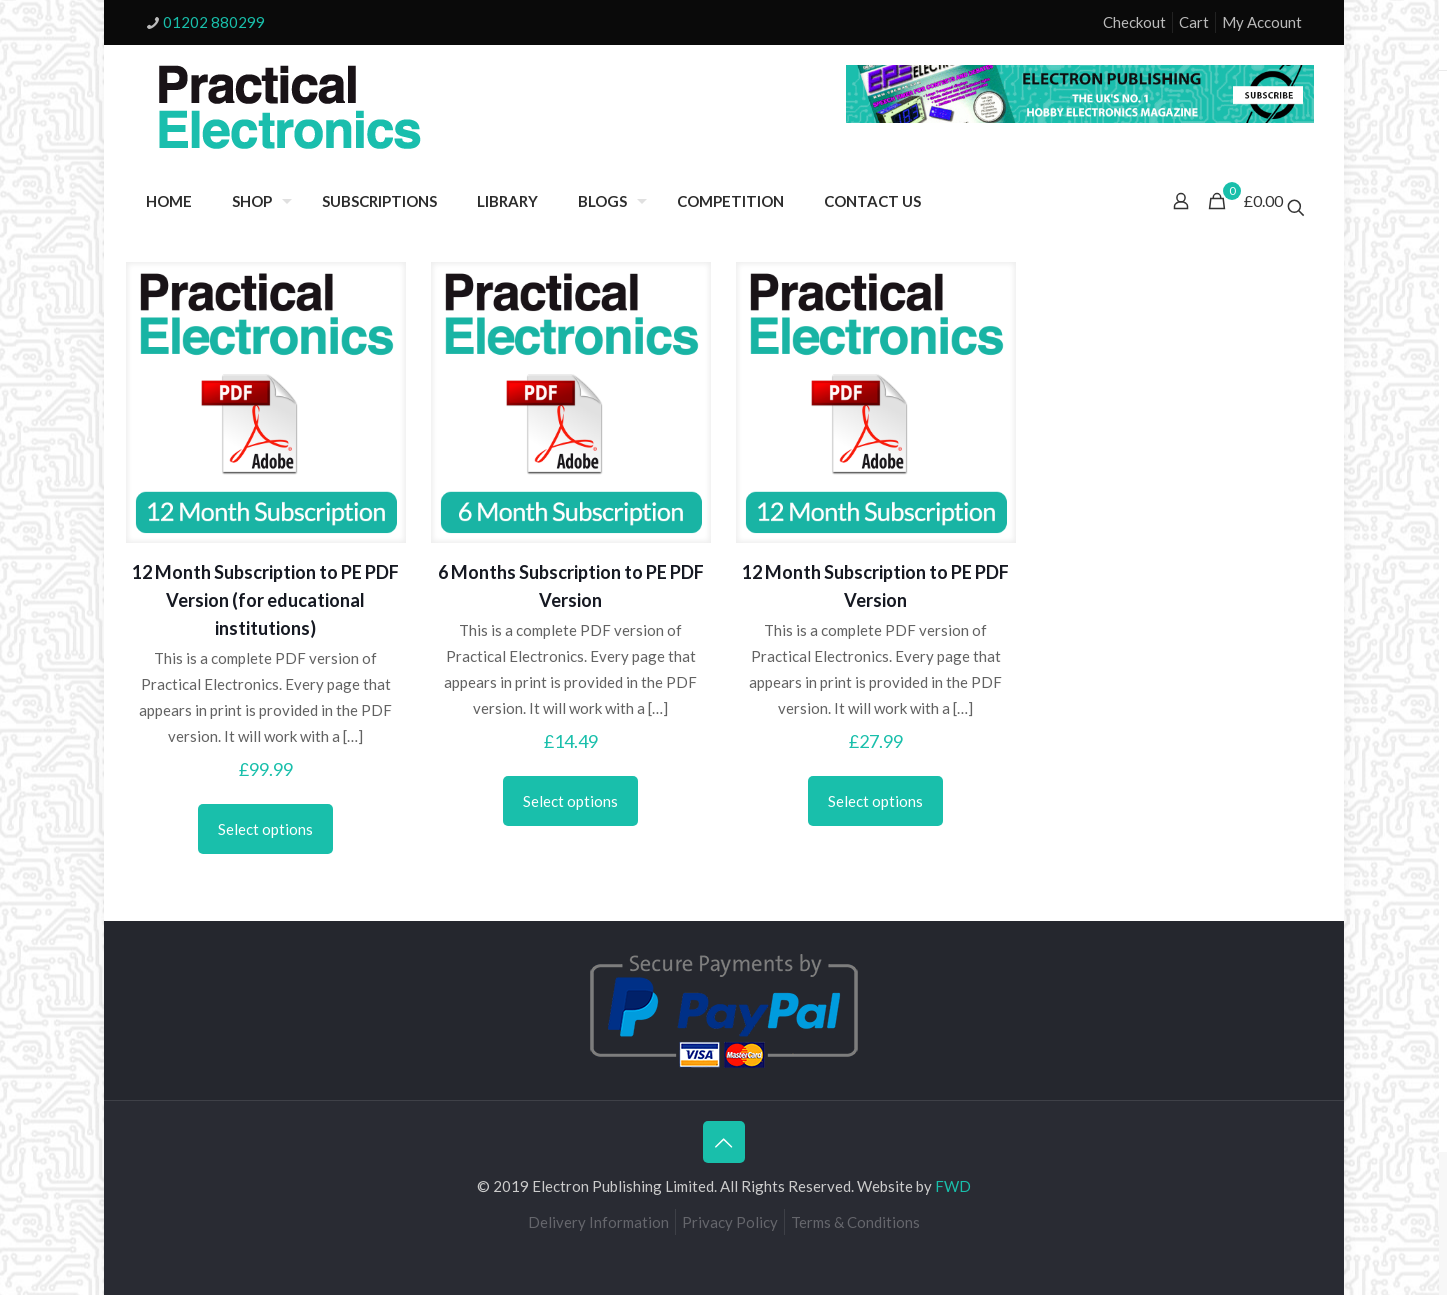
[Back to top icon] (724, 1142)
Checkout (1134, 22)
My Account (1262, 22)
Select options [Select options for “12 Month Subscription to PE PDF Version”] (875, 801)
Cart (1194, 22)
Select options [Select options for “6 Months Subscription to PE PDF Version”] (570, 801)
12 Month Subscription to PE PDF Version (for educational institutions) (265, 600)
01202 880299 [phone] (214, 22)
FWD (953, 1186)
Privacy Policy (730, 1222)
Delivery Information (598, 1222)
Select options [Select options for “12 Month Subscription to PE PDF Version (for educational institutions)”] (265, 829)
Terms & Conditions (855, 1222)
